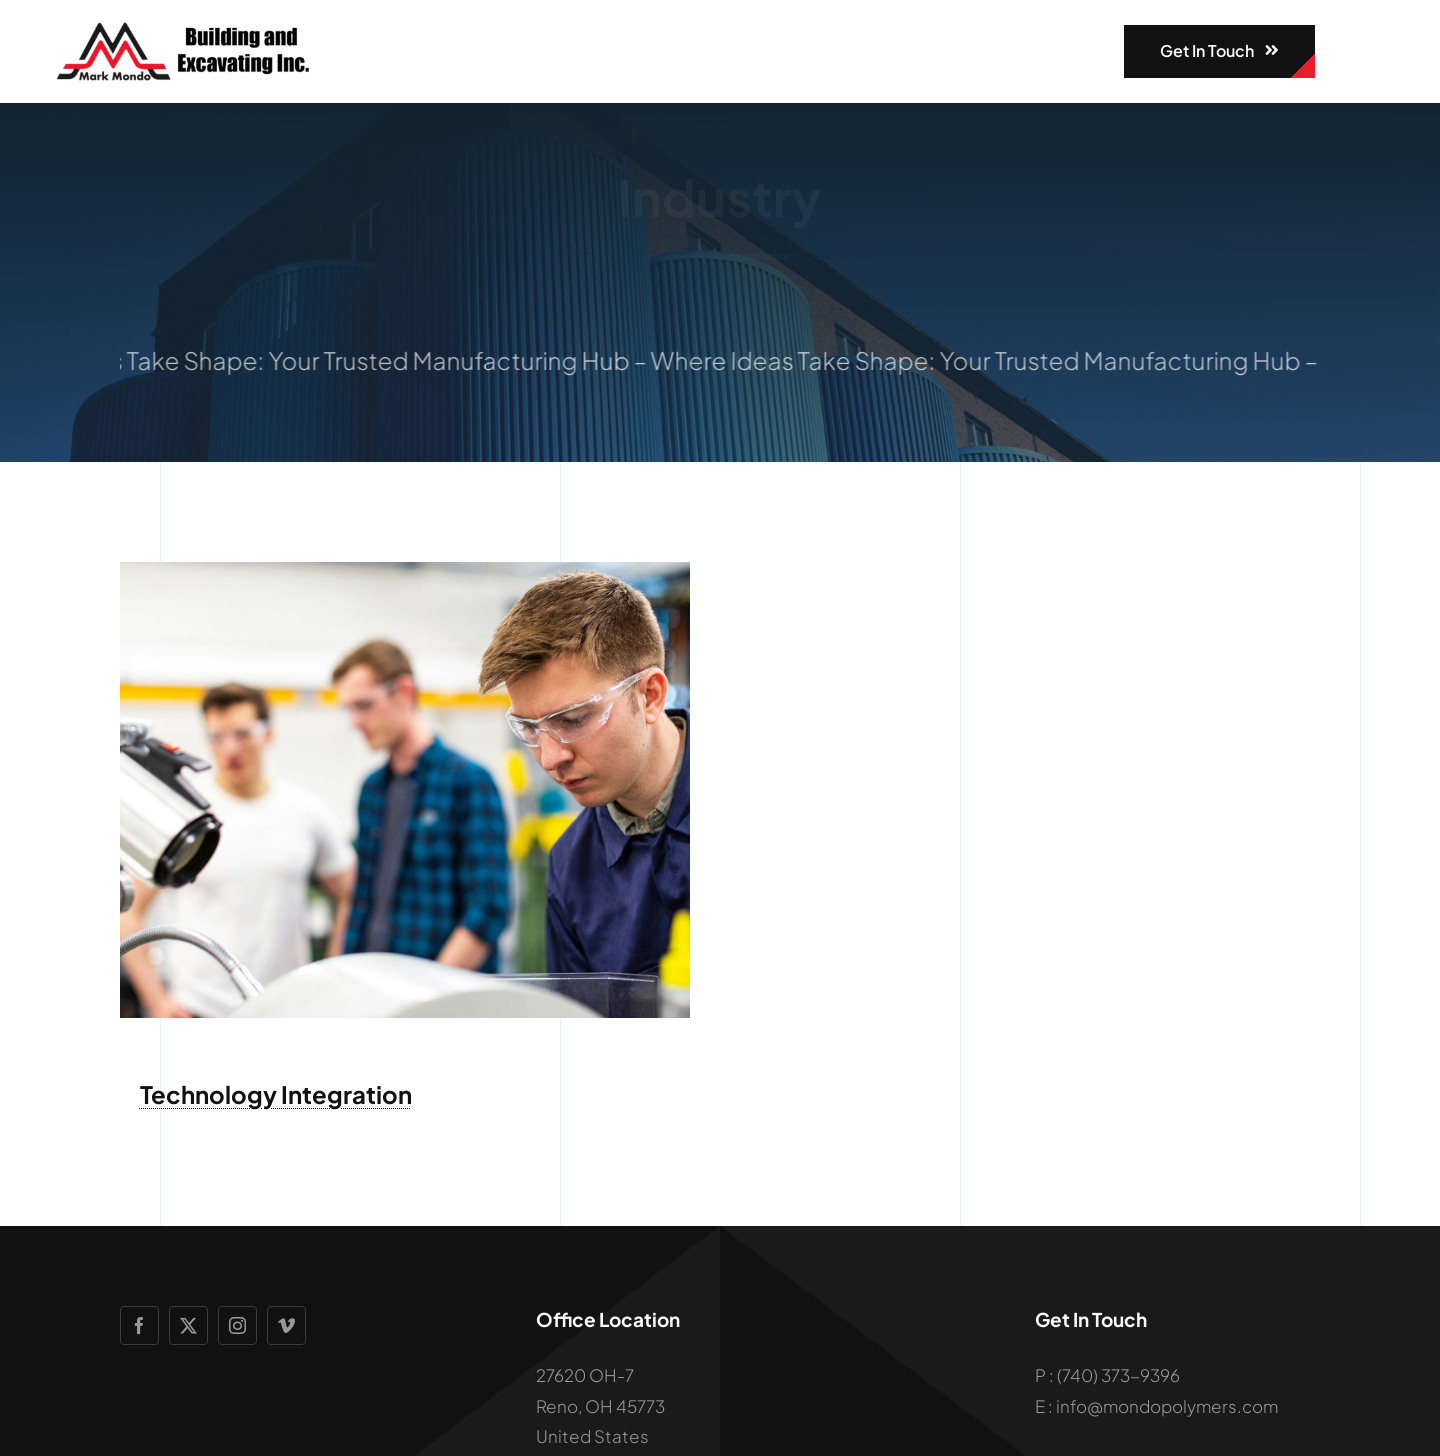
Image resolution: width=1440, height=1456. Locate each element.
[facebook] (139, 1325)
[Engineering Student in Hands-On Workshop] (405, 570)
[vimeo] (286, 1325)
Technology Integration (276, 1094)
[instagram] (237, 1325)
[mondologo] (187, 30)
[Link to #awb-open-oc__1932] (1348, 51)
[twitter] (188, 1325)
